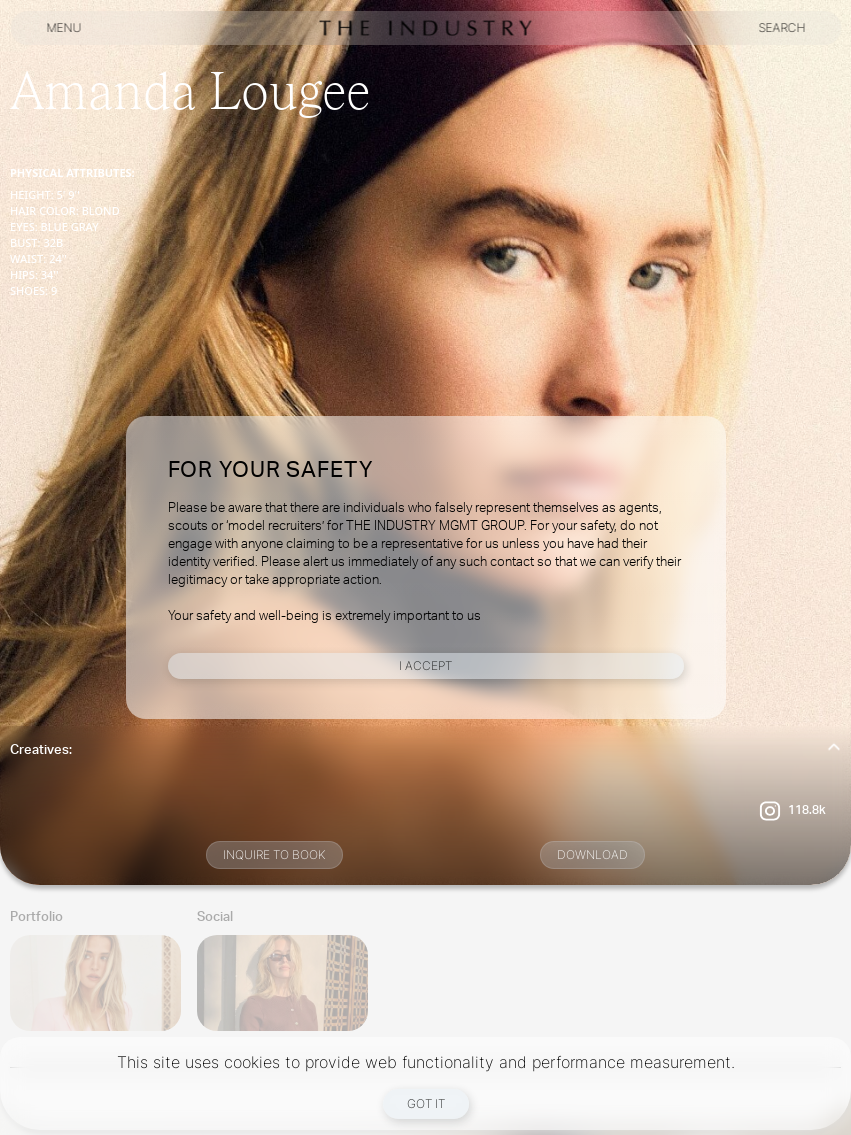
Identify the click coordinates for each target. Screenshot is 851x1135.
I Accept (425, 665)
